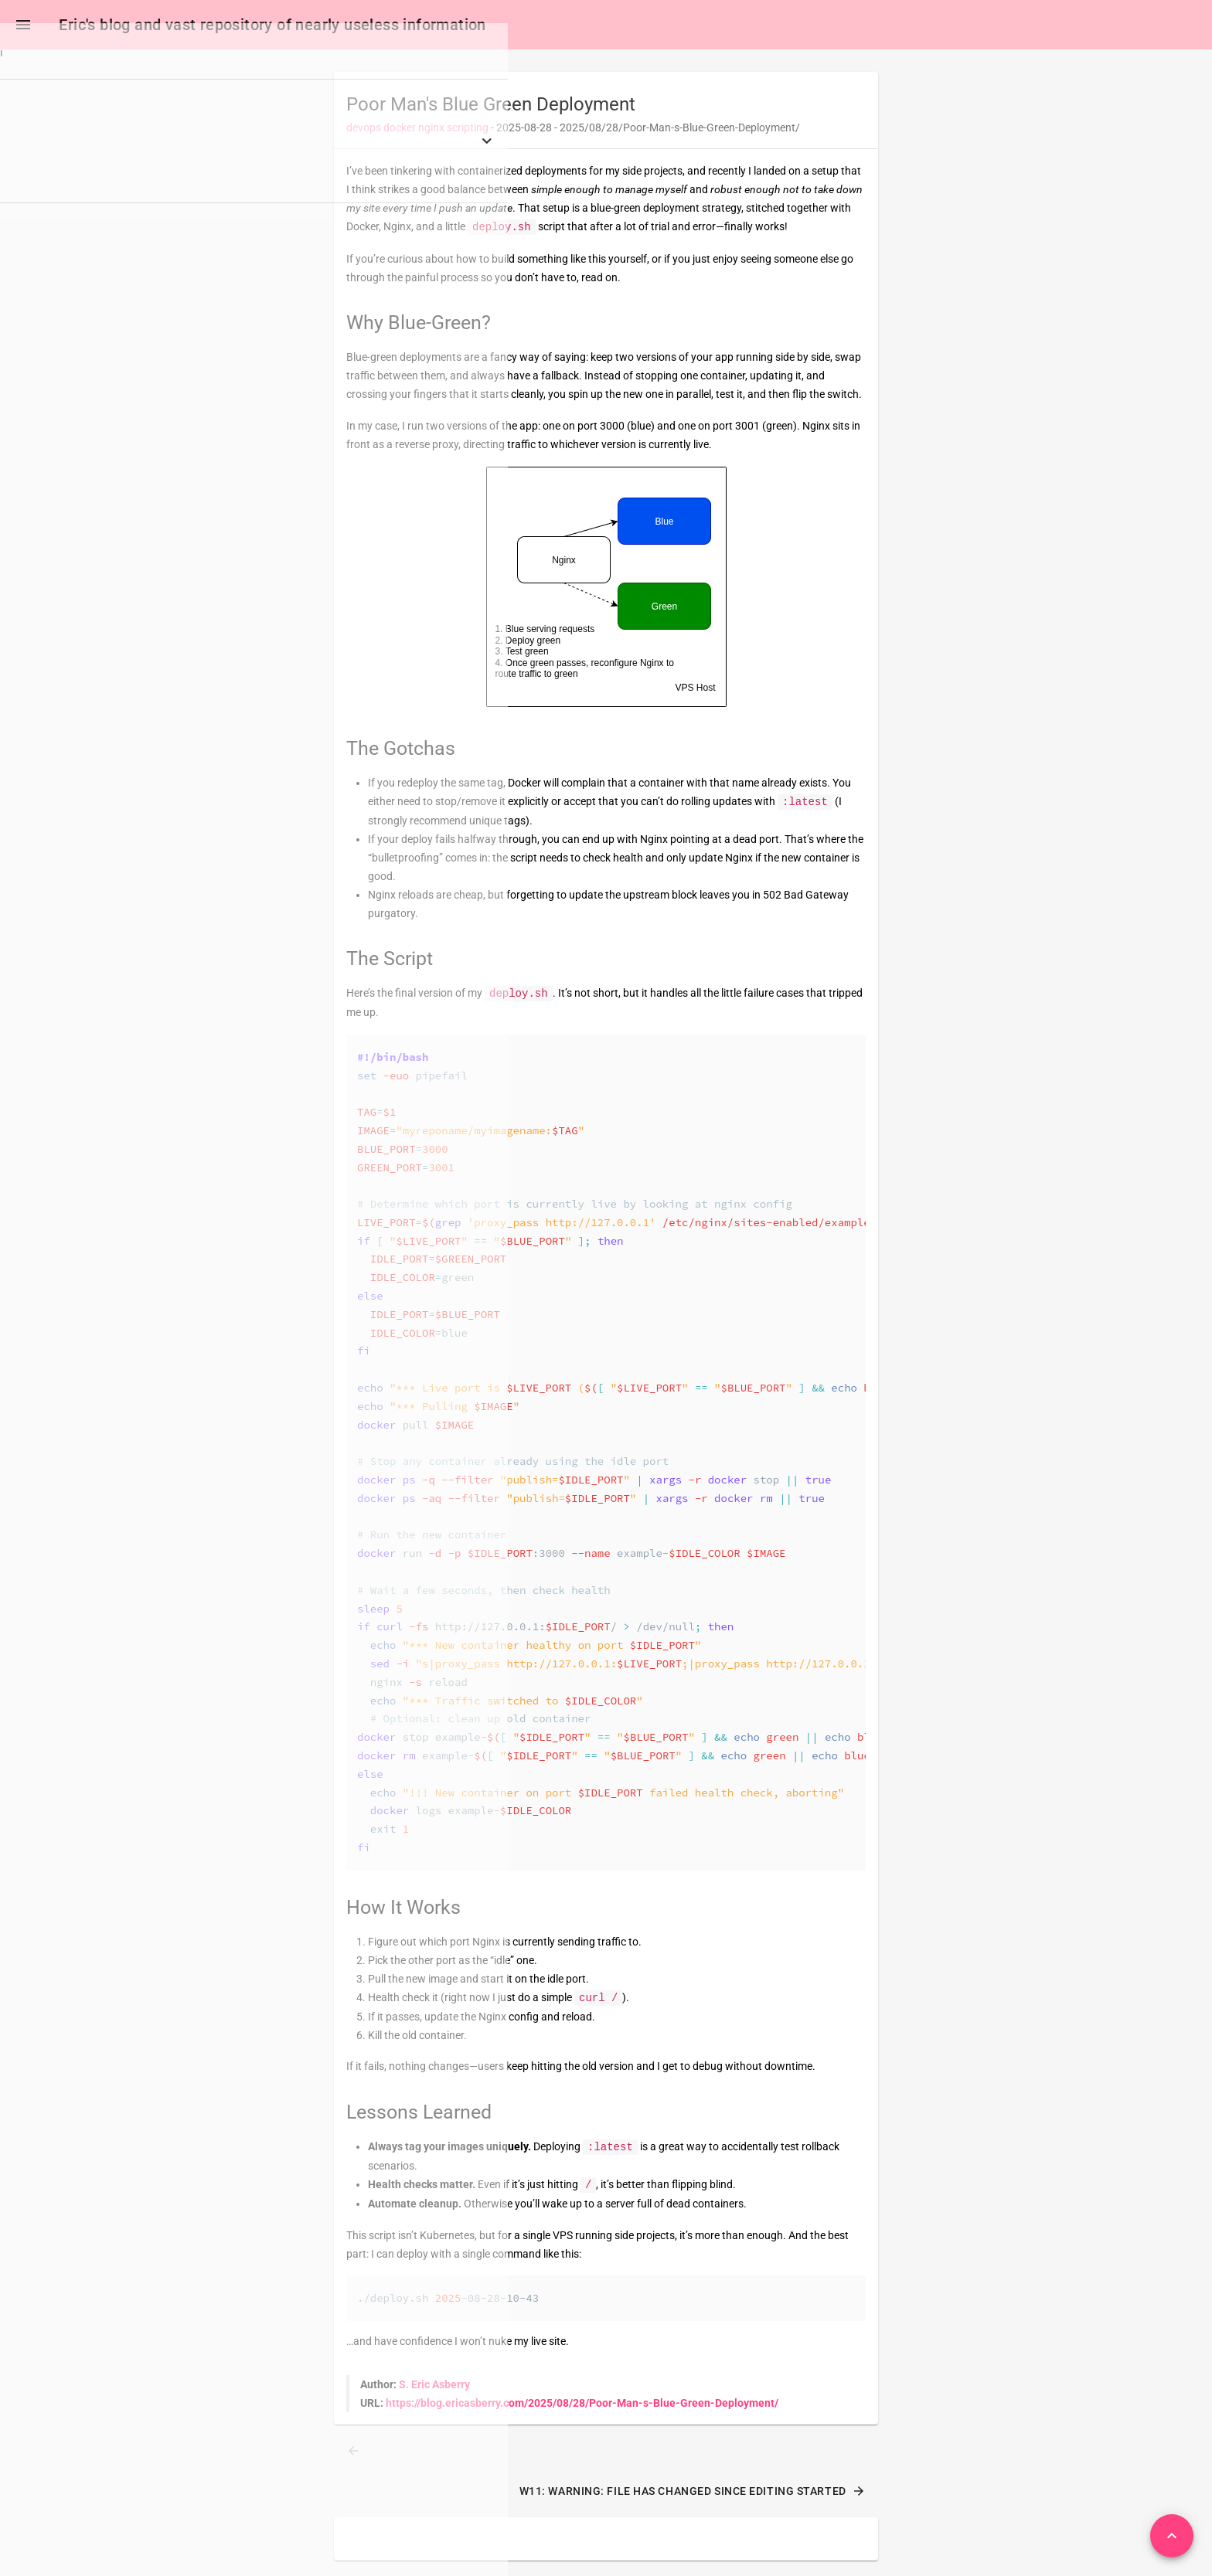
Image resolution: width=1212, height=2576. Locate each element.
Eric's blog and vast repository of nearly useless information (275, 24)
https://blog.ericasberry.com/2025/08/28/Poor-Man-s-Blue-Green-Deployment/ (582, 2406)
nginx (431, 130)
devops (363, 130)
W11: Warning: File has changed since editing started (692, 2494)
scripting (468, 130)
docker (399, 130)
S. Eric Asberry (434, 2387)
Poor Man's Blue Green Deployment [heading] (490, 107)
